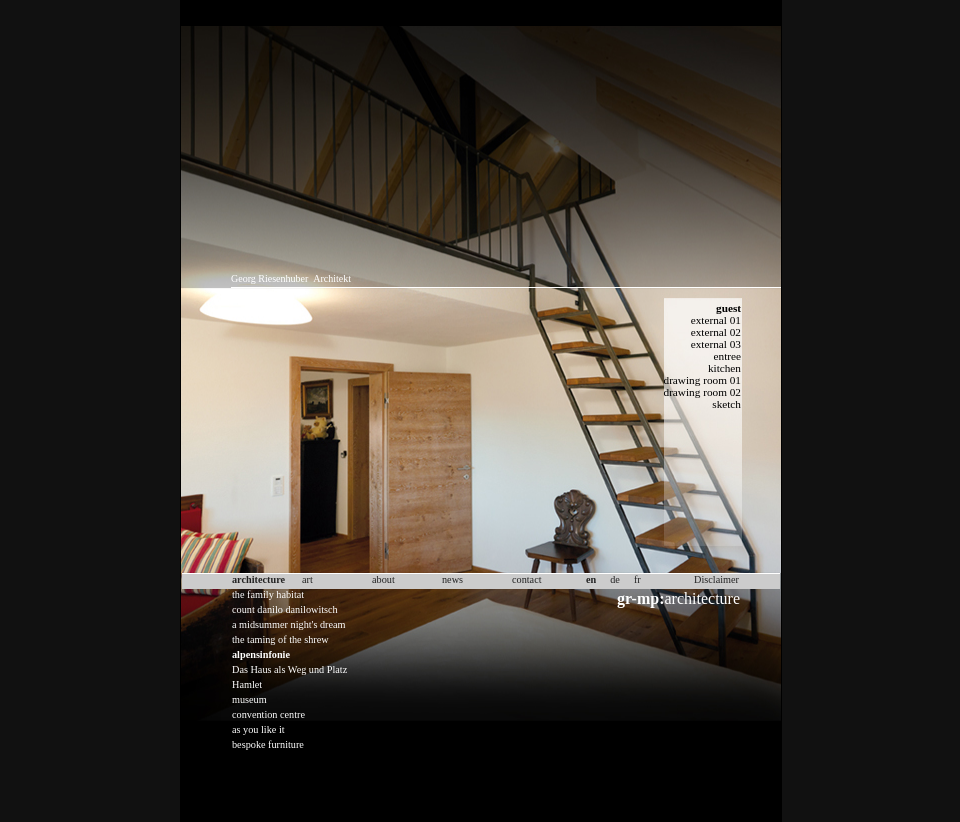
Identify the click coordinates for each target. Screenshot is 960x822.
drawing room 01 (703, 380)
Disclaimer (716, 579)
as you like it (258, 729)
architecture (678, 598)
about (383, 579)
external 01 (716, 320)
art (307, 579)
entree (727, 356)
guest (728, 308)
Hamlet (247, 684)
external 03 (716, 344)
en (591, 579)
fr (637, 579)
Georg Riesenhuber (269, 278)
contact (527, 579)
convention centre (268, 714)
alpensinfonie (261, 654)
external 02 (716, 332)
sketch (726, 404)
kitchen (724, 368)
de (615, 579)
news (452, 579)
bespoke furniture (268, 744)
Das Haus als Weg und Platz (289, 669)
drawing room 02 (703, 392)
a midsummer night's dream (289, 624)
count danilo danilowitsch (285, 609)
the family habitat (268, 594)
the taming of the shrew (280, 639)
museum (249, 699)
